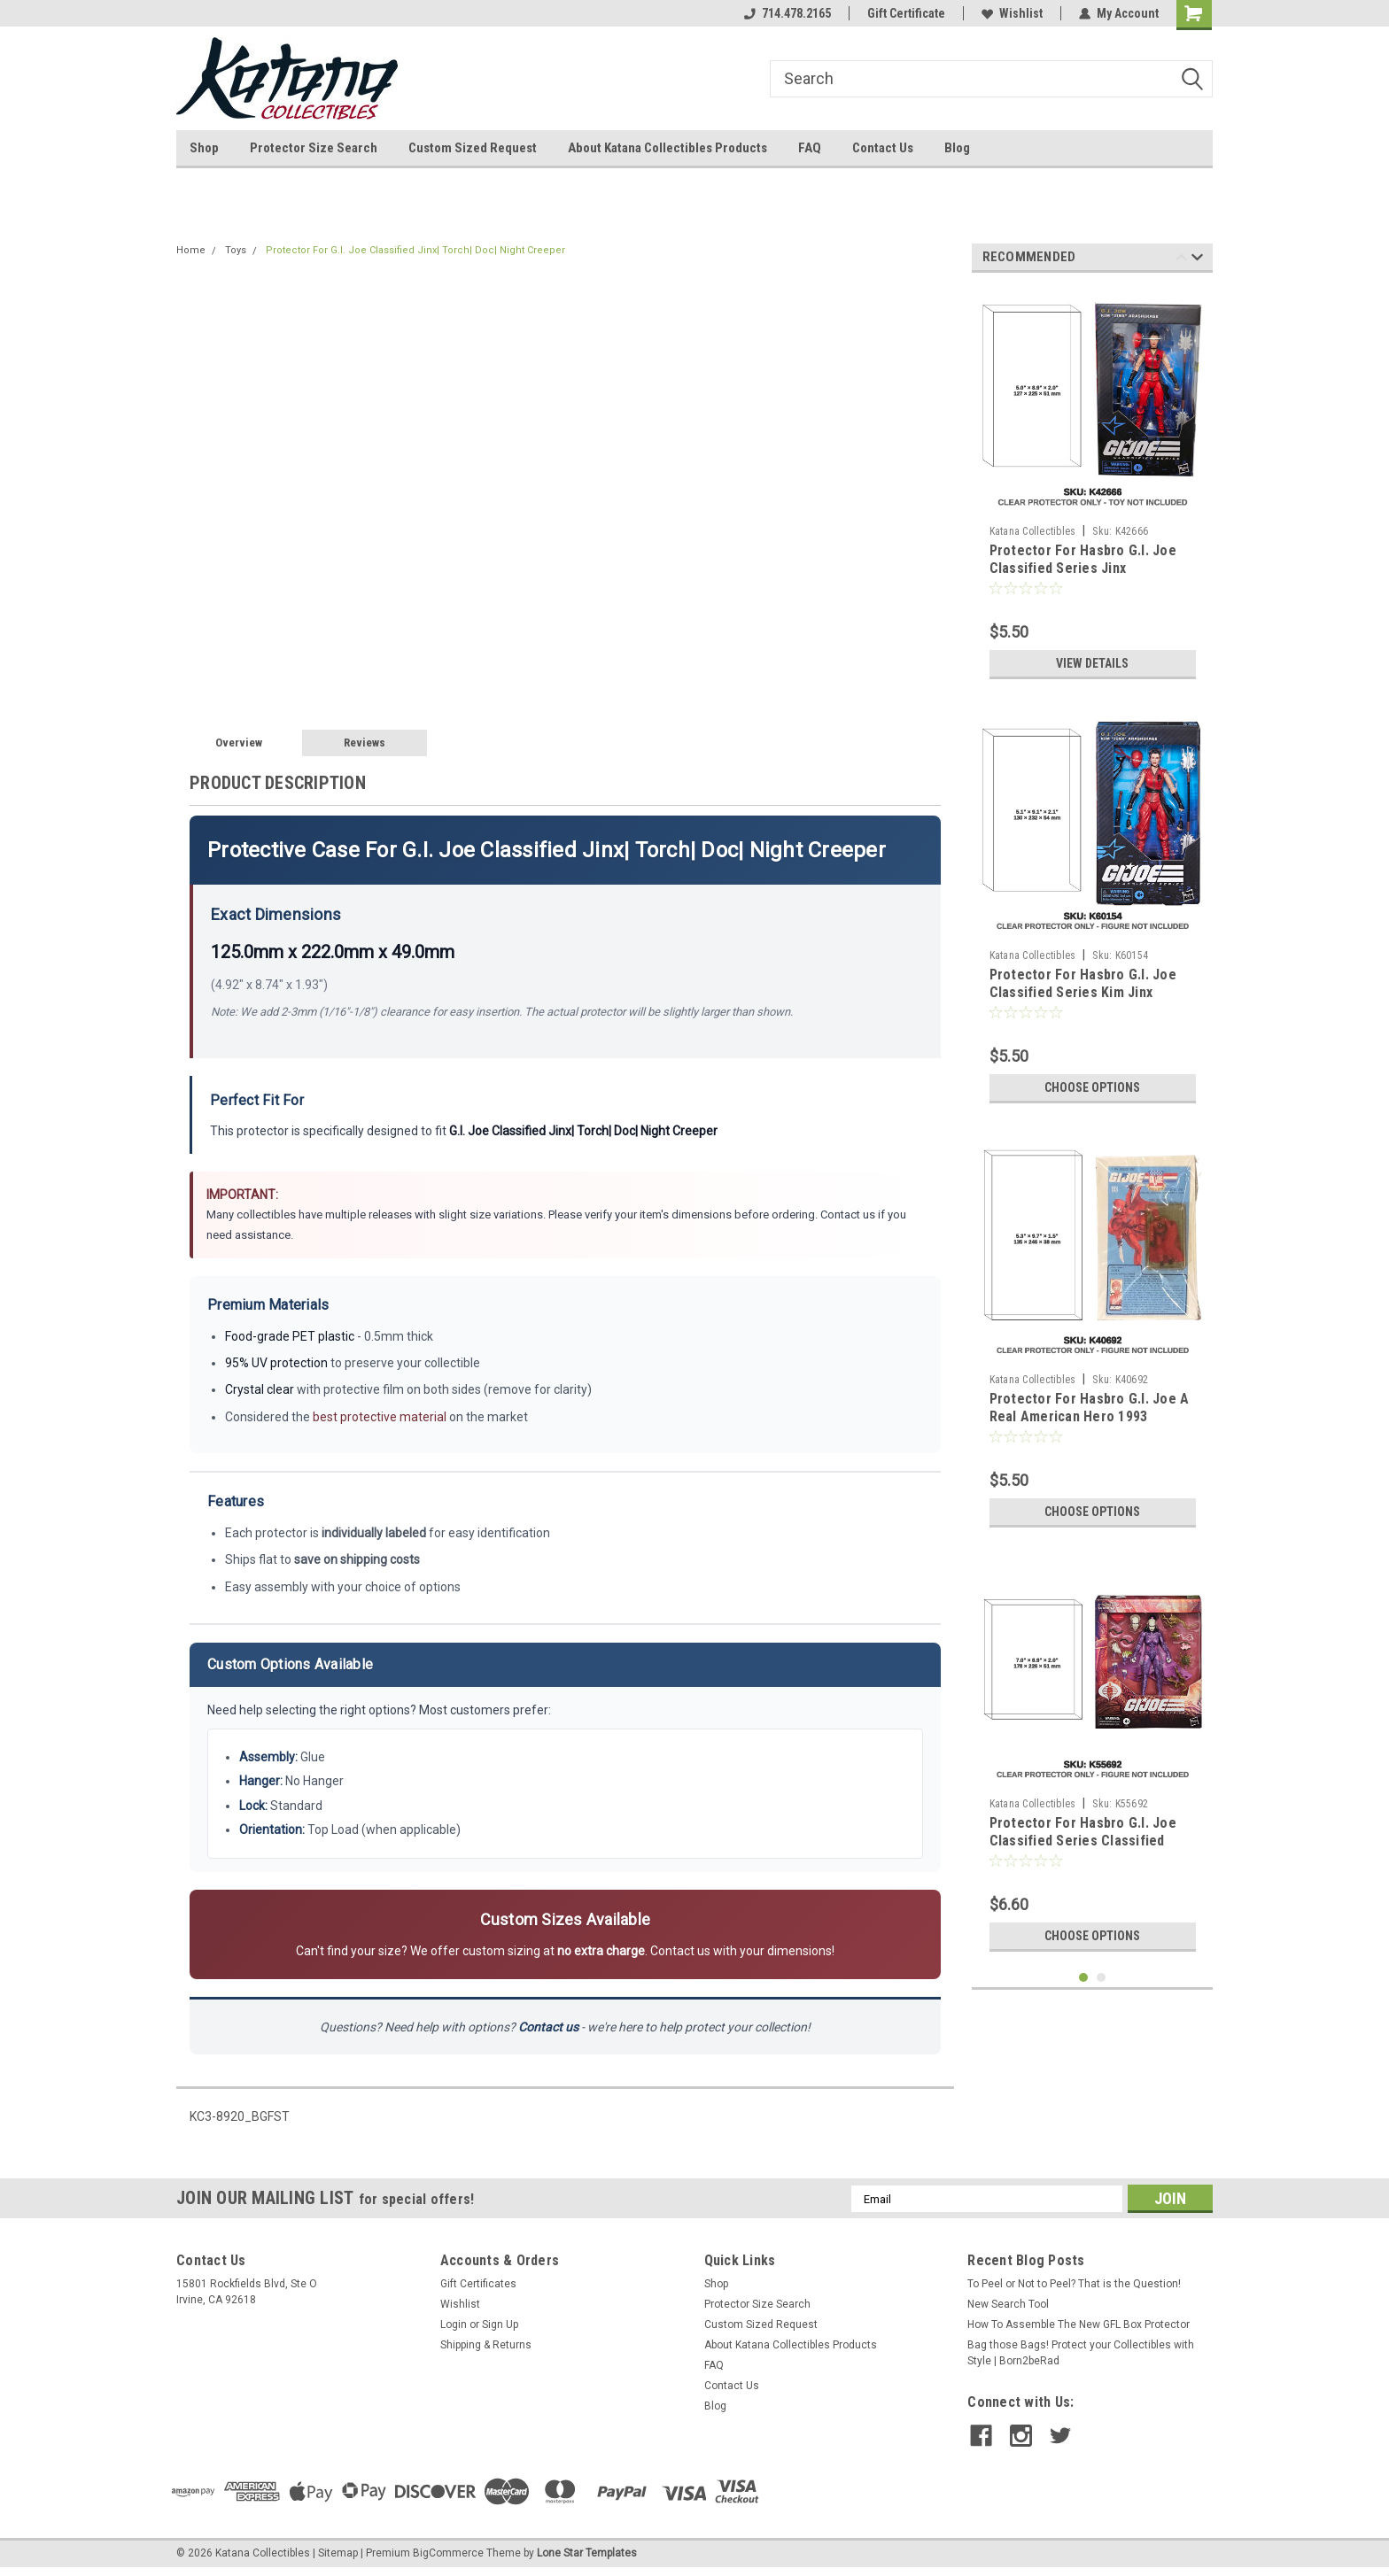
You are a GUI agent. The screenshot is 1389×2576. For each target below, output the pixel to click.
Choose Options (1092, 1087)
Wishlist (1012, 13)
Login (453, 2324)
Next (1197, 260)
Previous (1181, 260)
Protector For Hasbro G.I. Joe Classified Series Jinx (1082, 559)
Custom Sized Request (472, 148)
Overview (238, 742)
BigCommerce (448, 2553)
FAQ (809, 148)
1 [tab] (1084, 1978)
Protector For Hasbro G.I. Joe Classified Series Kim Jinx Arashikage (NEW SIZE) (1082, 992)
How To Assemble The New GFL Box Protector (1078, 2324)
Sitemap (338, 2553)
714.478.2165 (787, 13)
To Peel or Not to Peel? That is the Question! (1074, 2284)
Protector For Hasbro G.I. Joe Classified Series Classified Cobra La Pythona (1082, 1840)
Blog (957, 148)
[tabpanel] (1093, 487)
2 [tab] (1101, 1978)
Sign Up (500, 2324)
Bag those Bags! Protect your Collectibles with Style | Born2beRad (1080, 2353)
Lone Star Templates (587, 2553)
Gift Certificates (478, 2284)
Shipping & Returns (486, 2345)
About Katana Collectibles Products (667, 148)
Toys (235, 250)
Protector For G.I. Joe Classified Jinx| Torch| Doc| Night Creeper (415, 250)
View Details (1092, 663)
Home (191, 250)
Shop (204, 148)
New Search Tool (1008, 2304)
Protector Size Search (313, 148)
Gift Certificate (906, 13)
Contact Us (882, 148)
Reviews (364, 742)
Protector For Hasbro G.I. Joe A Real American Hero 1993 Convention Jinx (1089, 1416)
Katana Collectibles (1032, 531)
